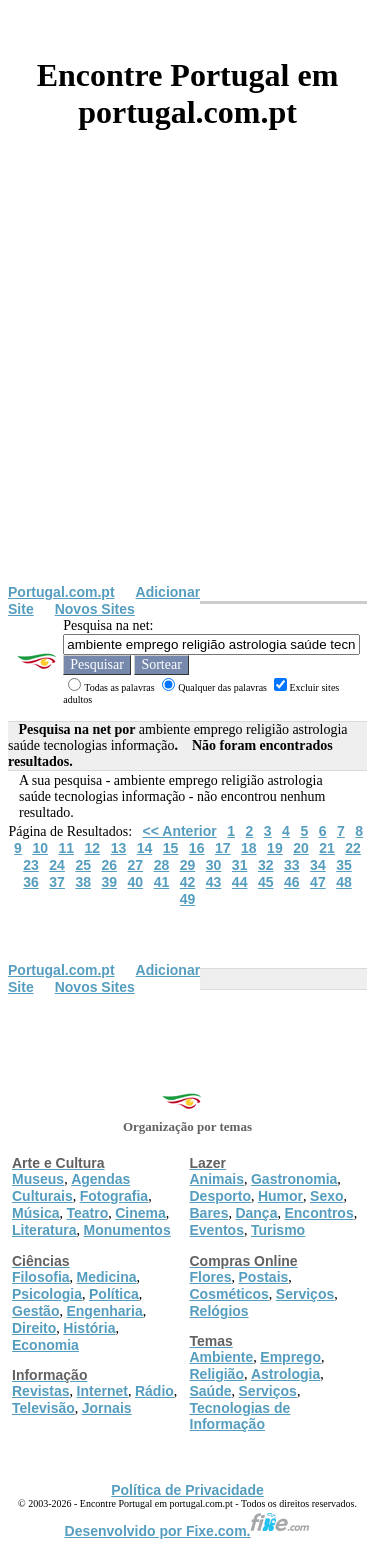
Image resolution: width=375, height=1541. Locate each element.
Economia (45, 1345)
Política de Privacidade (187, 1490)
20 (301, 848)
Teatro (87, 1213)
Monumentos (127, 1230)
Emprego (290, 1357)
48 (344, 882)
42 (188, 882)
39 (109, 882)
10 (40, 848)
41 (162, 882)
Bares (209, 1213)
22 (353, 848)
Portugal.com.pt (61, 592)
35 (344, 865)
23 (31, 865)
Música (35, 1213)
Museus (38, 1179)
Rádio (154, 1391)
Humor (280, 1196)
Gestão (35, 1311)
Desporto (220, 1196)
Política (114, 1294)
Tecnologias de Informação (240, 1416)
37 (57, 882)
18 (249, 848)
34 (318, 865)
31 (240, 865)
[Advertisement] (187, 386)
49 (188, 899)
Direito (34, 1328)
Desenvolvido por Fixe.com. (188, 1531)
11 (66, 848)
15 (171, 848)
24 (57, 865)
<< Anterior (180, 831)
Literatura (44, 1230)
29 (188, 865)
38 (83, 882)
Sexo (326, 1196)
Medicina (107, 1277)
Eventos (217, 1230)
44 (240, 882)
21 (327, 848)
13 (119, 848)
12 (93, 848)
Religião (217, 1374)
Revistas (41, 1391)
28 (162, 865)
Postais (264, 1277)
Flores (211, 1277)
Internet (102, 1391)
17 (223, 848)
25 (83, 865)
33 (292, 865)
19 (275, 848)
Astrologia (285, 1374)
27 (136, 865)
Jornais (107, 1408)
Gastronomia (294, 1179)
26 (109, 865)
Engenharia (104, 1311)
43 (214, 882)
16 (197, 848)
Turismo (278, 1230)
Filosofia (41, 1277)
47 (318, 882)
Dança (256, 1213)
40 (136, 882)
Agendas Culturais (71, 1187)
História (89, 1328)
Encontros (318, 1213)
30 (214, 865)
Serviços (305, 1294)
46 (292, 882)
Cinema (140, 1213)
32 (266, 865)
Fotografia (114, 1196)
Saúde (211, 1391)
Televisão (43, 1408)
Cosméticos (229, 1294)
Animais (217, 1179)
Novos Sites (95, 609)
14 (145, 848)
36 (31, 882)
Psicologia (47, 1294)
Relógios (219, 1311)
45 (266, 882)
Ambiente (222, 1357)
